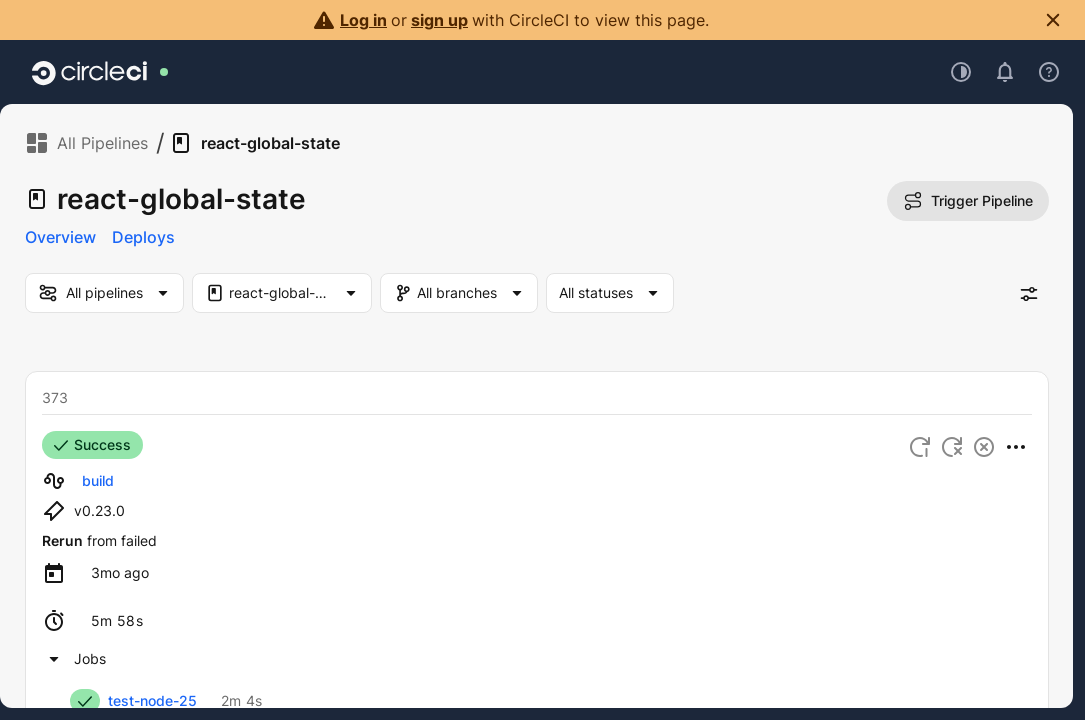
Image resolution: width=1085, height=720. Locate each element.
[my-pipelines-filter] (104, 293)
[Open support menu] (1049, 72)
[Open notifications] (1005, 72)
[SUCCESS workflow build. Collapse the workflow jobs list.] (74, 659)
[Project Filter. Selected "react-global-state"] (282, 293)
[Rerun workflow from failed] (952, 447)
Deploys (143, 237)
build (98, 480)
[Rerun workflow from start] (920, 447)
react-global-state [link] (254, 143)
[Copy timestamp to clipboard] (120, 573)
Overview (60, 237)
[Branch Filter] (470, 293)
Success (92, 444)
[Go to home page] (89, 72)
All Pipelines (86, 143)
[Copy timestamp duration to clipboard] (117, 621)
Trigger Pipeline (968, 201)
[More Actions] (1016, 447)
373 (55, 397)
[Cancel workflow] (984, 447)
